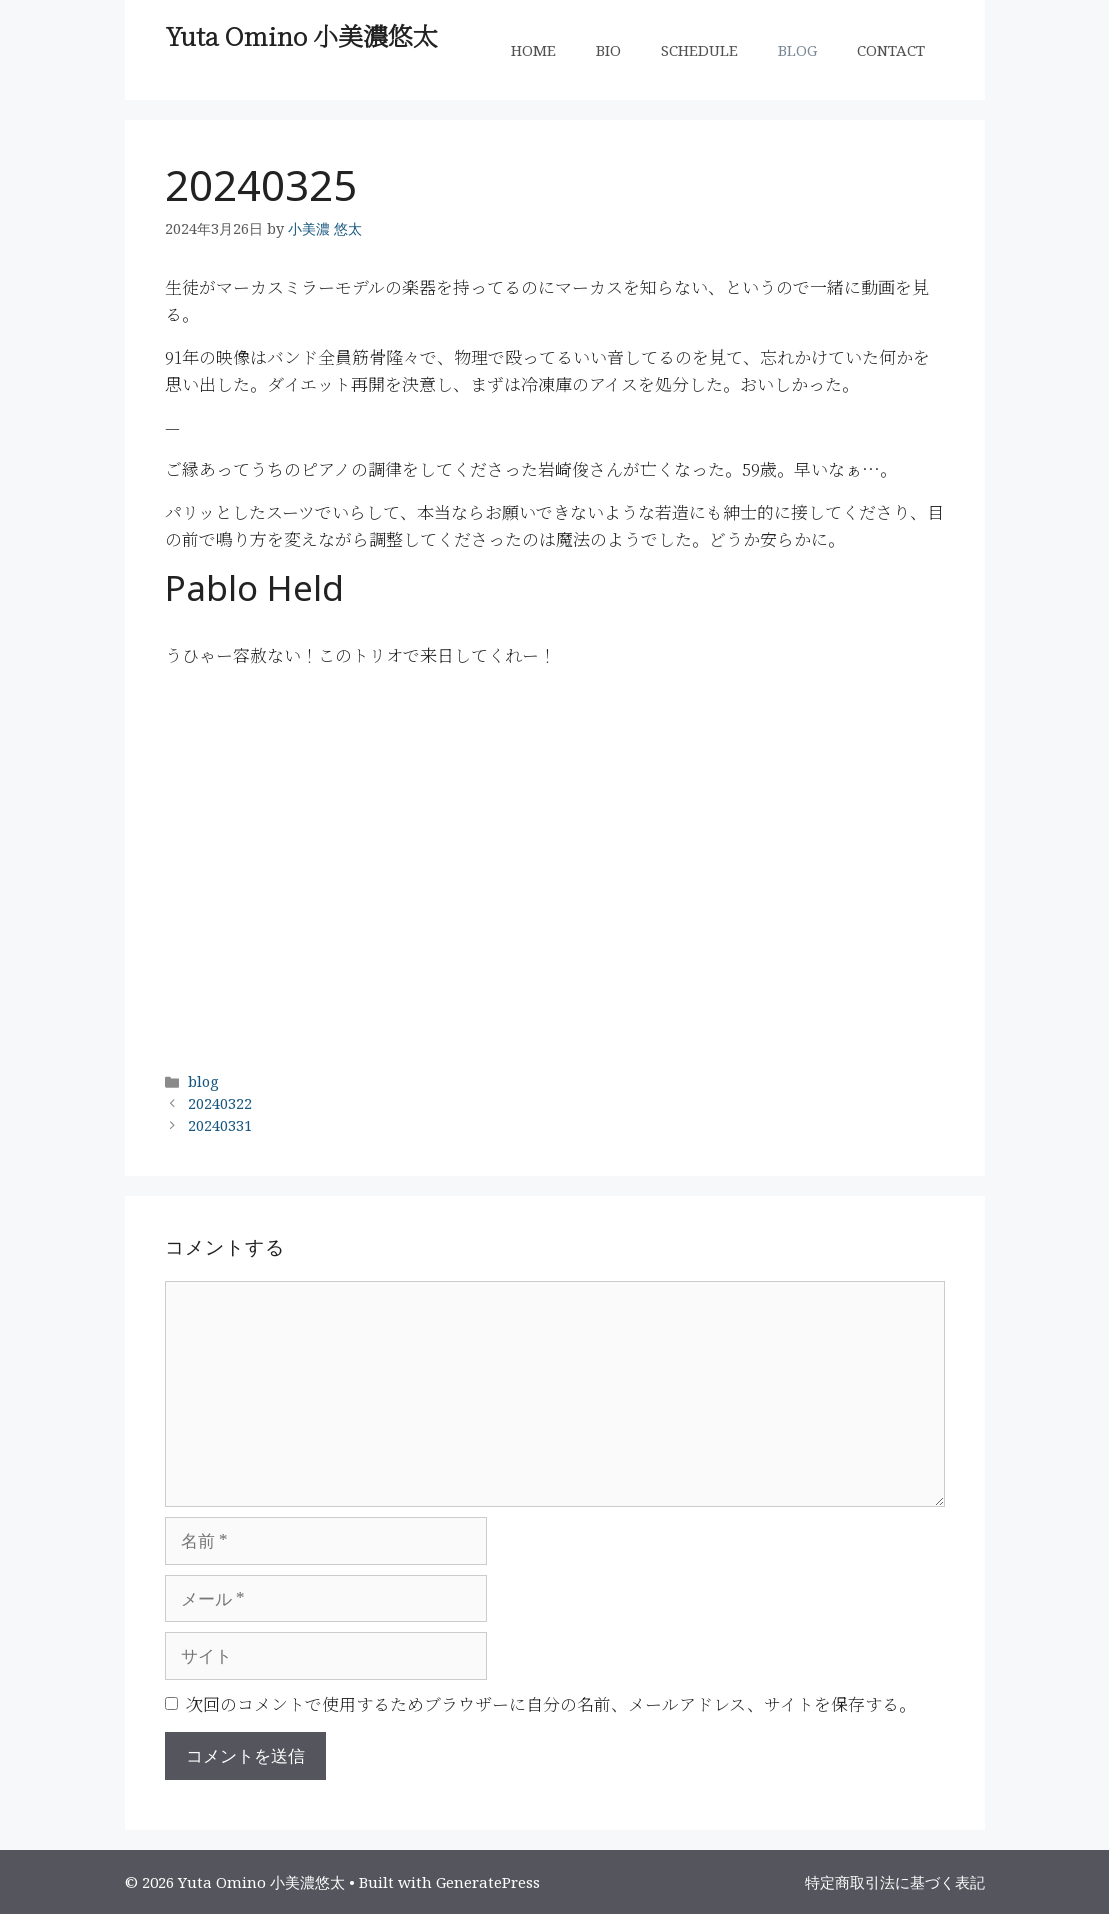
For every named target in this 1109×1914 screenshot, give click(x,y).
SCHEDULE (699, 50)
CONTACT (891, 50)
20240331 (220, 1125)
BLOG (797, 50)
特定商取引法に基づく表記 (895, 1882)
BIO (608, 50)
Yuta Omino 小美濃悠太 (301, 35)
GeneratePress (488, 1882)
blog (203, 1081)
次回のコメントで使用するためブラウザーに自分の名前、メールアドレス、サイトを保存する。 (551, 1703)
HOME (533, 50)
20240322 (220, 1103)
